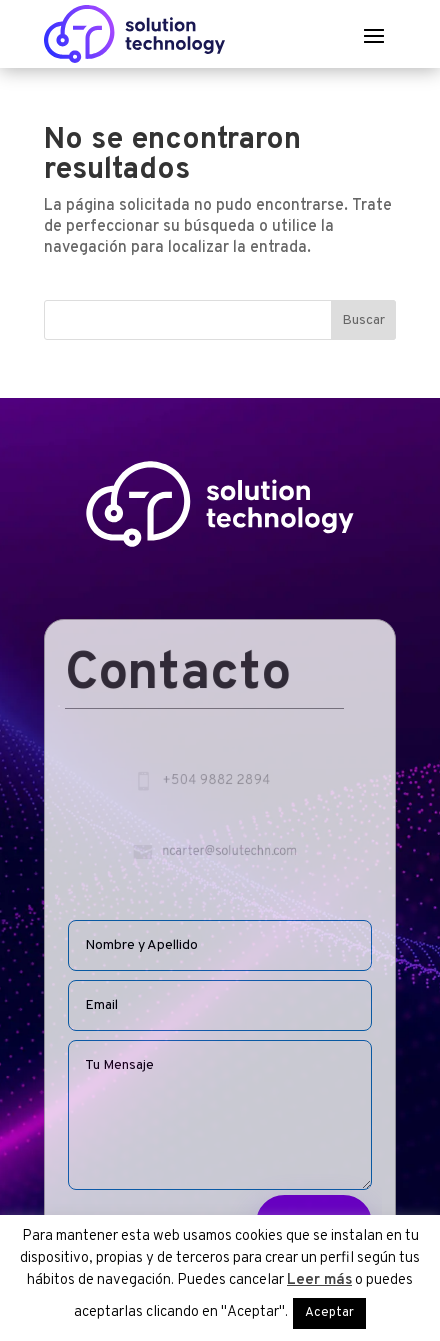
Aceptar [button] (329, 1313)
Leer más (319, 1280)
